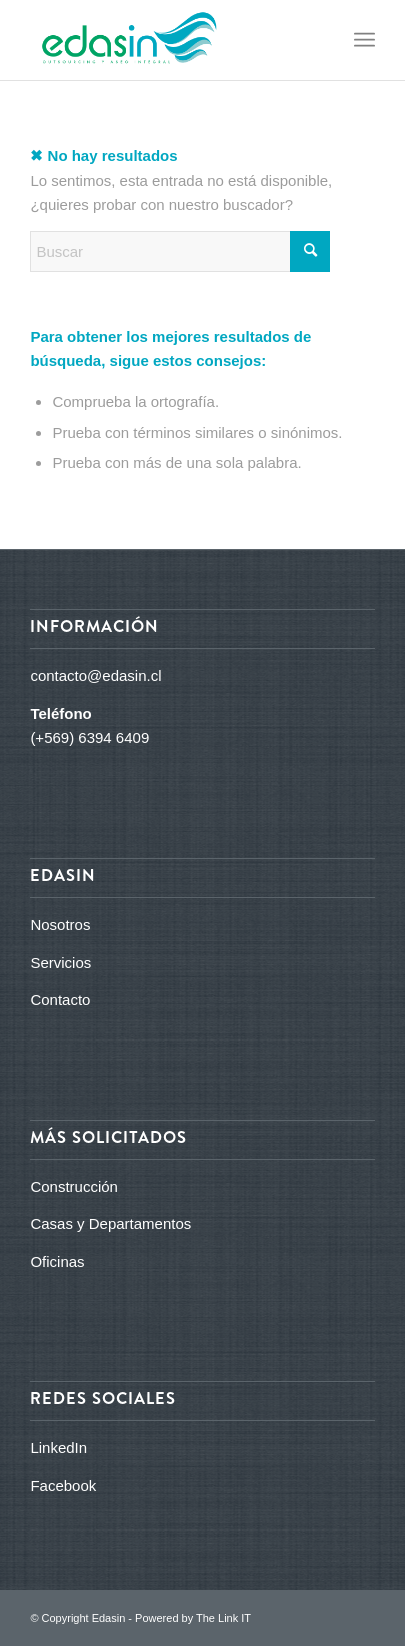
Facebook (63, 1485)
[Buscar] (180, 251)
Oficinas (57, 1261)
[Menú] (364, 40)
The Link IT (223, 1618)
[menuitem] (364, 40)
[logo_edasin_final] (167, 40)
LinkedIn (58, 1447)
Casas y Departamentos (110, 1223)
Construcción (74, 1186)
